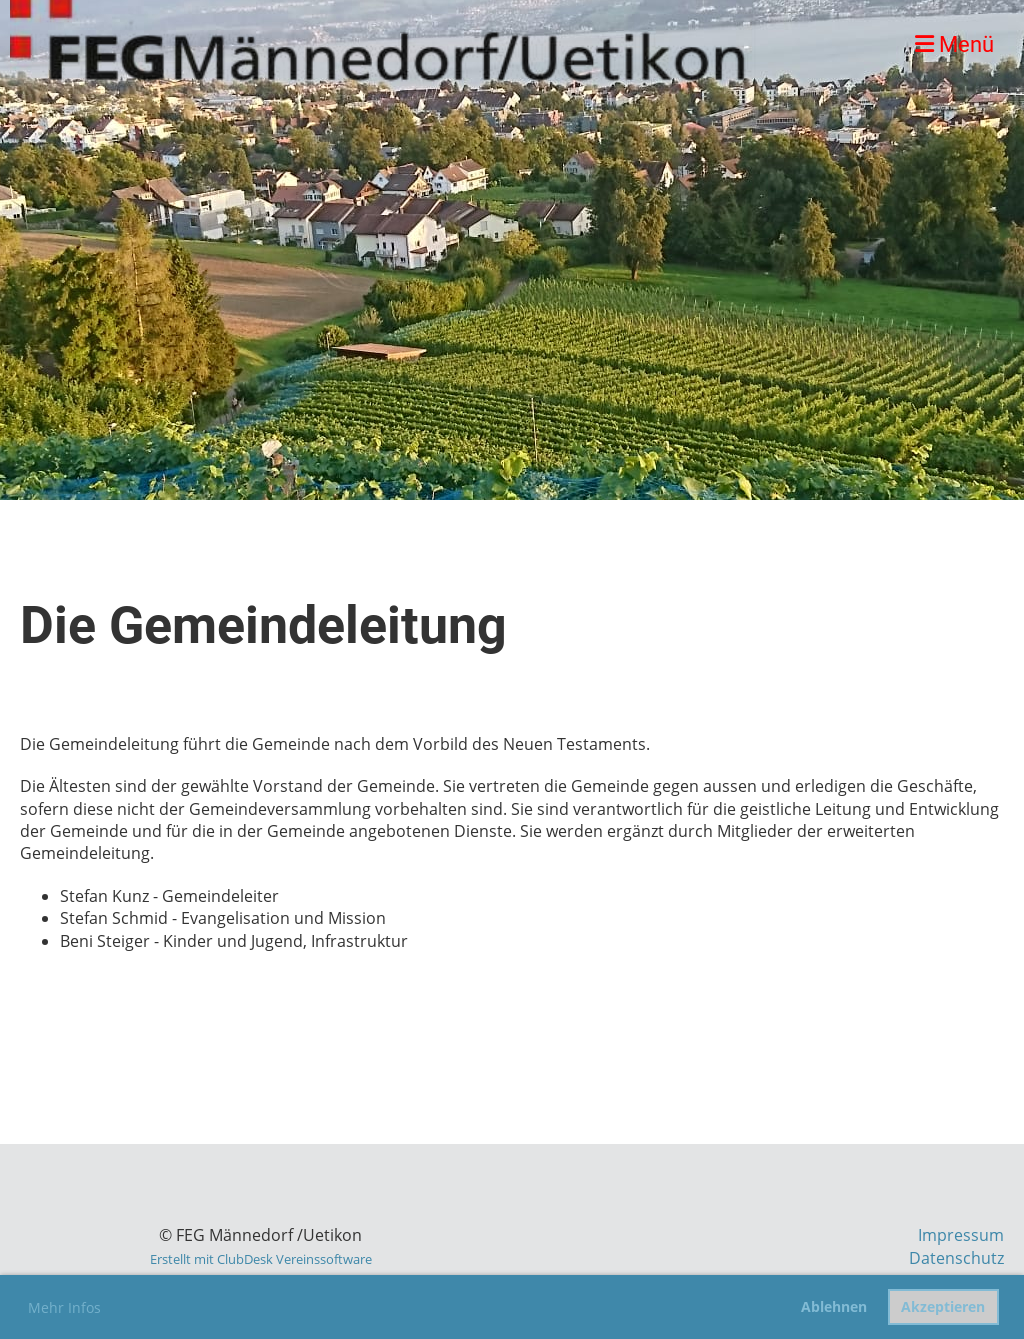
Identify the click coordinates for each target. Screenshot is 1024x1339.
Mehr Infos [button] (64, 1307)
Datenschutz (956, 1258)
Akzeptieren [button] (943, 1306)
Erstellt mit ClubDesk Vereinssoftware (261, 1259)
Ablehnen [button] (834, 1306)
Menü (954, 44)
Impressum (961, 1235)
